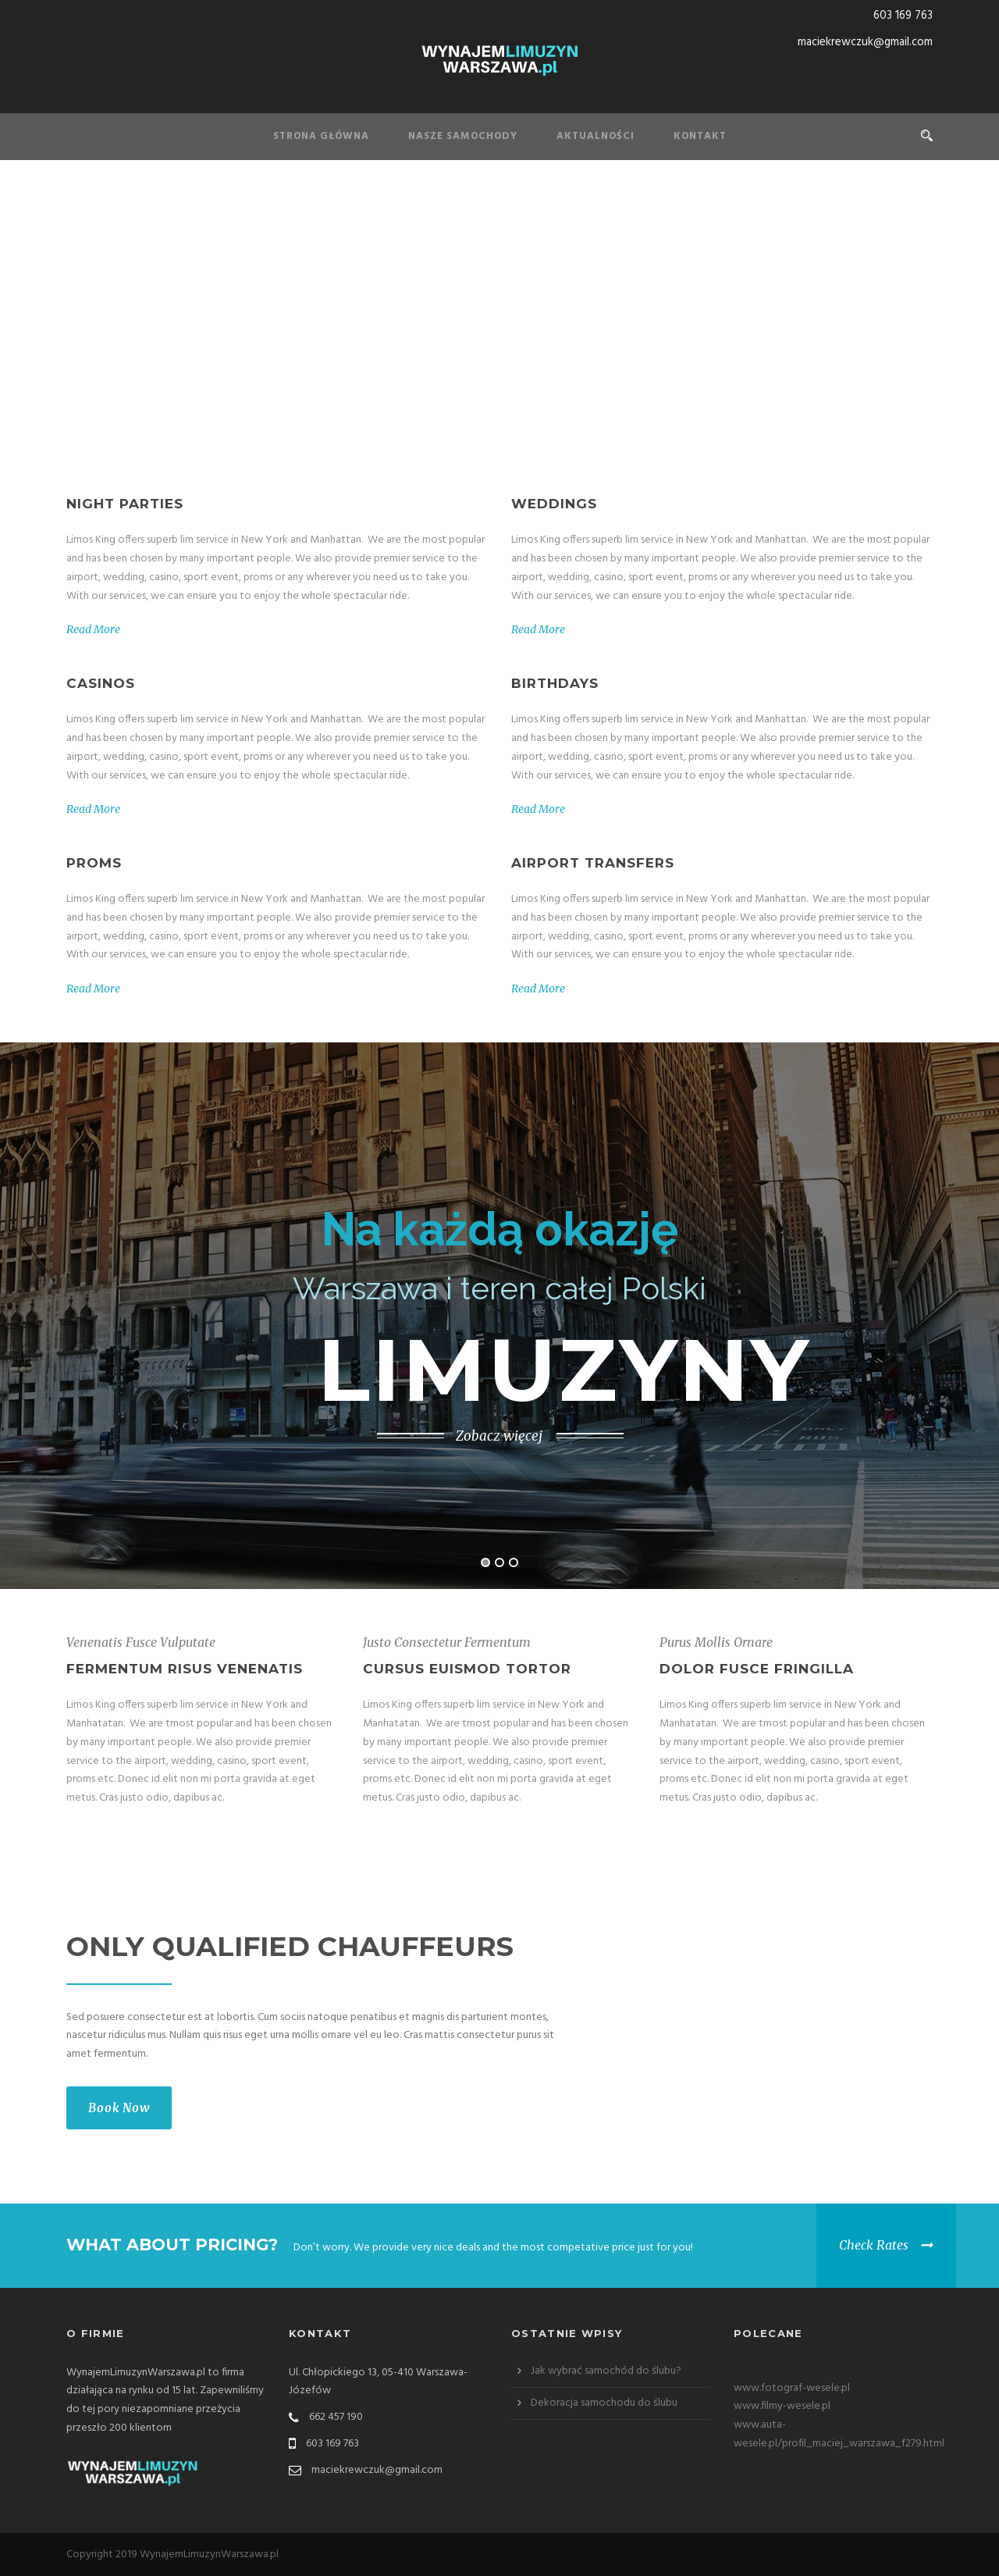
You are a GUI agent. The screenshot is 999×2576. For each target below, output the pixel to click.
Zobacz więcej (499, 1436)
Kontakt (700, 136)
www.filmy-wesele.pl (782, 2406)
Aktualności (595, 136)
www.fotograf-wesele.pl (792, 2388)
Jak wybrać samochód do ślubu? (606, 2371)
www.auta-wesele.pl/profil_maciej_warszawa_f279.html (839, 2434)
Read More (93, 629)
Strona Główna (321, 136)
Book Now (119, 2107)
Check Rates (873, 2245)
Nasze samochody (462, 136)
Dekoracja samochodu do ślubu (604, 2403)
